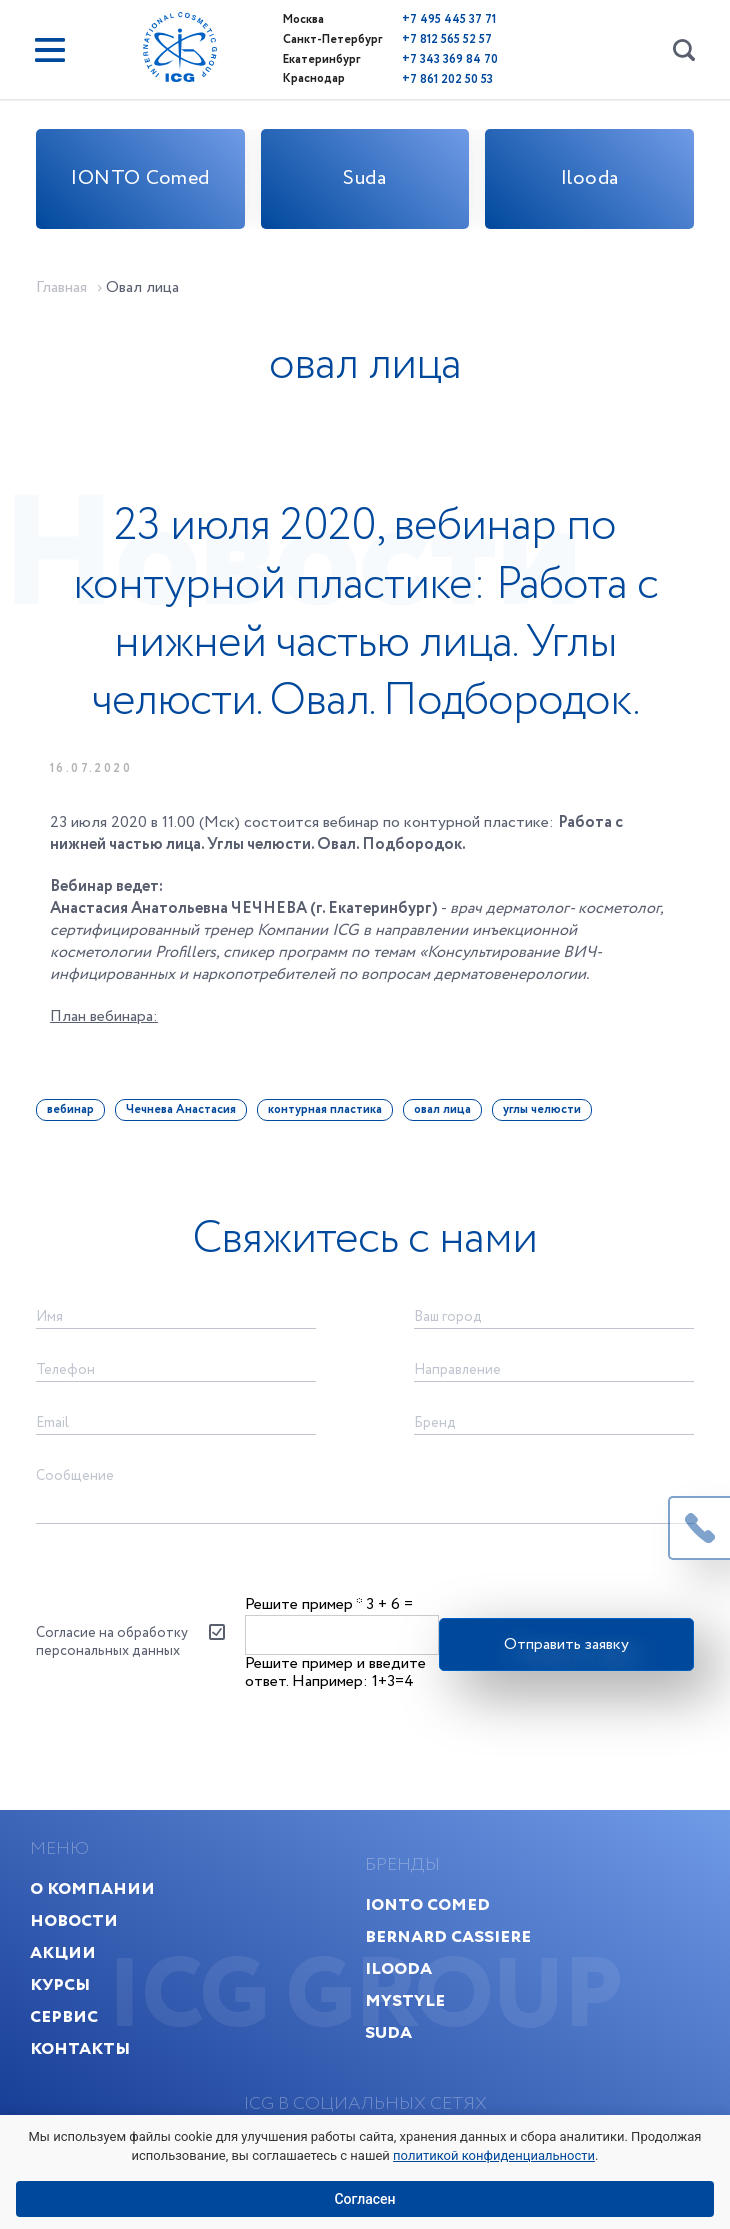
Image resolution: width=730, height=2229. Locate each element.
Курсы (60, 2025)
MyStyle (405, 2041)
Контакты (80, 2089)
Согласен (364, 2199)
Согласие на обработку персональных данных (112, 1678)
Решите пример (303, 1639)
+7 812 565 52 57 (440, 38)
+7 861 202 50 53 (440, 76)
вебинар (70, 1134)
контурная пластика (325, 1134)
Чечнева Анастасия (181, 1134)
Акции (63, 1993)
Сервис (64, 2057)
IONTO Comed (140, 178)
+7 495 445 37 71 (442, 19)
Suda (364, 178)
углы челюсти (542, 1134)
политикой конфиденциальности (494, 2155)
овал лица (442, 1134)
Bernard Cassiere (448, 1977)
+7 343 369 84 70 (443, 57)
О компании (92, 1929)
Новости (74, 1961)
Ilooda (590, 178)
